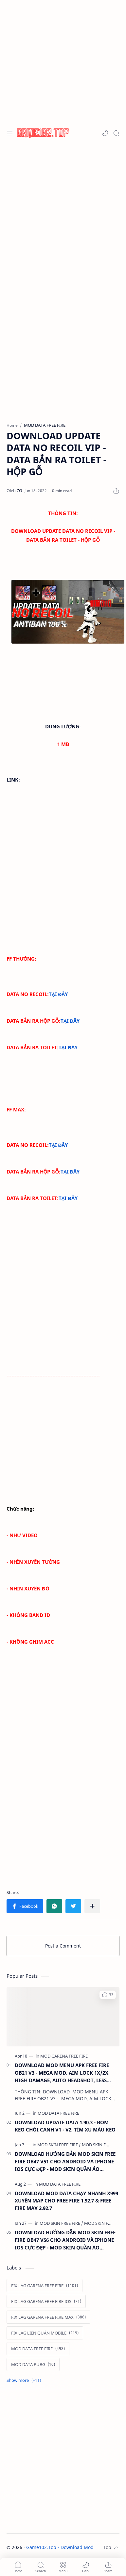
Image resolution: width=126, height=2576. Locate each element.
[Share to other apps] (92, 1906)
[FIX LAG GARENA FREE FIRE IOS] (46, 2301)
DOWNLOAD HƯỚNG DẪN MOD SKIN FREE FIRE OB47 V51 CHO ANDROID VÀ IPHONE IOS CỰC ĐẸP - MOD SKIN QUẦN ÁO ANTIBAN (65, 2162)
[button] (105, 133)
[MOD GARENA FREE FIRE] (64, 2056)
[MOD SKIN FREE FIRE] (59, 2145)
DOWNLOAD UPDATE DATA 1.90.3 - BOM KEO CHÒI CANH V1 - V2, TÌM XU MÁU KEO (65, 2126)
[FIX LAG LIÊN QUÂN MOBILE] (45, 2332)
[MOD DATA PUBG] (33, 2364)
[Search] (116, 133)
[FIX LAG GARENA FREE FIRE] (44, 2285)
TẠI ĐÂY (58, 994)
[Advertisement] (61, 61)
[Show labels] (25, 2380)
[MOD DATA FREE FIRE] (58, 2113)
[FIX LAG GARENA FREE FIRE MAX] (48, 2317)
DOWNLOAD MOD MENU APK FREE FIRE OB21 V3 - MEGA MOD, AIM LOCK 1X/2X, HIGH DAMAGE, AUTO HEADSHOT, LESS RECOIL (62, 2073)
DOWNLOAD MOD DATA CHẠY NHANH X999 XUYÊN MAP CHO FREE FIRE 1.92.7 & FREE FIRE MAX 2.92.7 (66, 2201)
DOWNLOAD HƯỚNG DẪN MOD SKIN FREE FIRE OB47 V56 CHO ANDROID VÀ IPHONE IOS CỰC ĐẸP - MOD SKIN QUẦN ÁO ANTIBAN (65, 2240)
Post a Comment (63, 1946)
